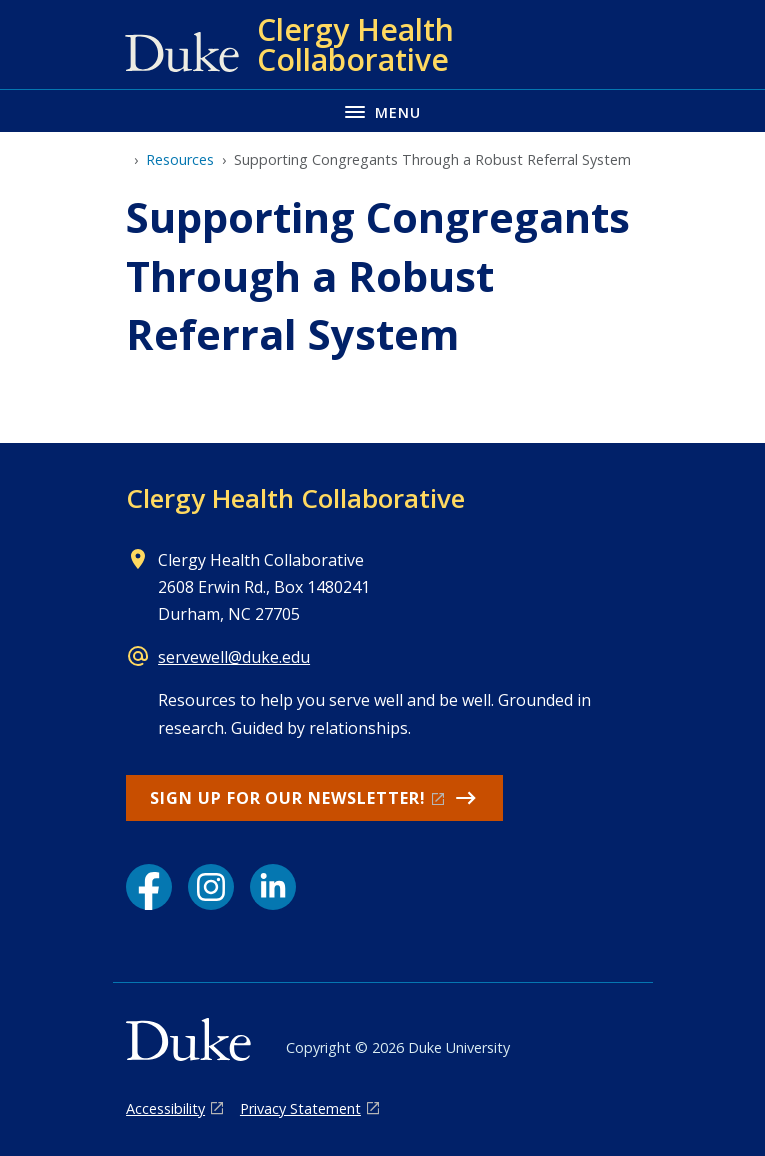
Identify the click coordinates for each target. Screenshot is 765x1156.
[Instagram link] (211, 887)
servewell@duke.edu (234, 657)
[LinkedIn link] (273, 887)
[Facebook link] (149, 887)
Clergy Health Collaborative (295, 498)
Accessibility (165, 1108)
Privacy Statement (300, 1108)
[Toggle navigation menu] (382, 110)
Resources (180, 159)
